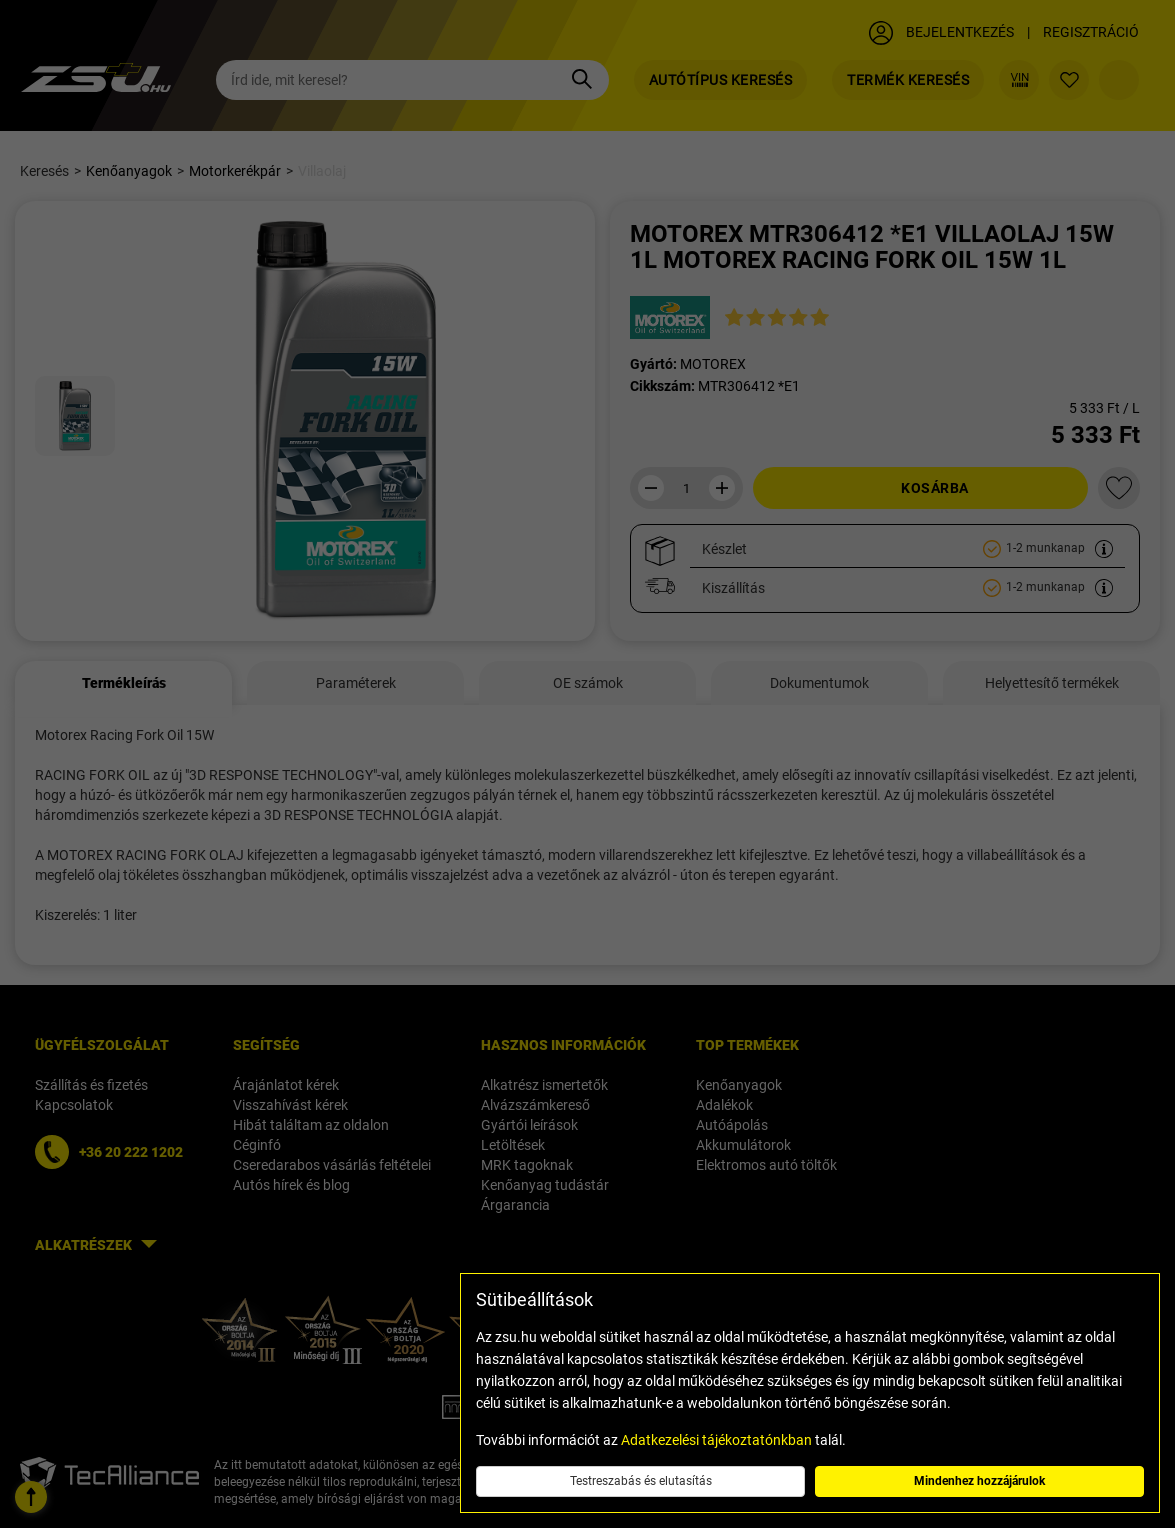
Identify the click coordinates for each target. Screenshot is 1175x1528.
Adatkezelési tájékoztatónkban (716, 1440)
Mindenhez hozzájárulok (979, 1481)
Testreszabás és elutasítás (641, 1481)
